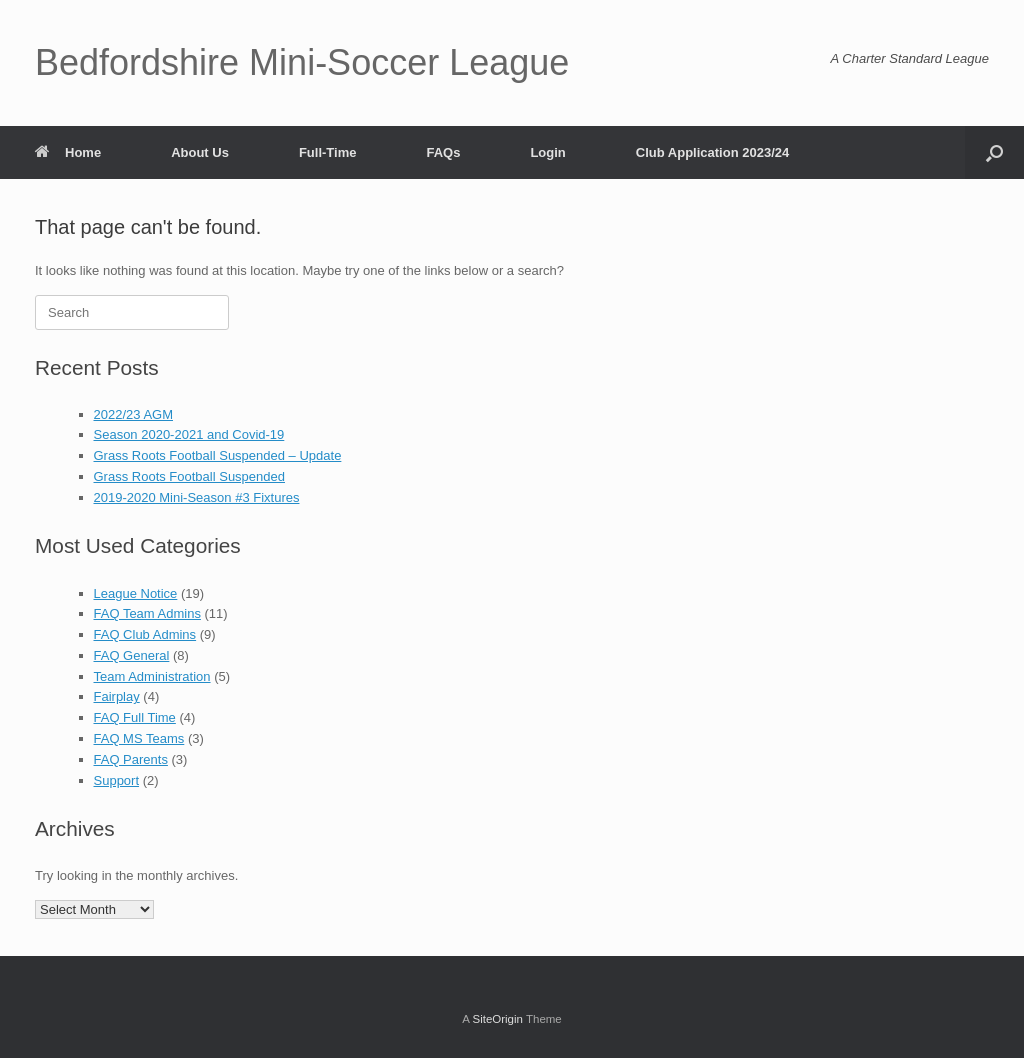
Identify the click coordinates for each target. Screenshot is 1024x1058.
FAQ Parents (131, 759)
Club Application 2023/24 (712, 152)
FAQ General (132, 655)
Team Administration (152, 676)
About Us (200, 152)
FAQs (443, 152)
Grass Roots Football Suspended (190, 476)
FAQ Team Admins (147, 613)
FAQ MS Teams (139, 738)
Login (547, 152)
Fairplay (117, 696)
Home (68, 152)
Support (117, 780)
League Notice (136, 593)
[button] (994, 152)
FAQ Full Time (135, 717)
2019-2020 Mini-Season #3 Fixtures (197, 497)
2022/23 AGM (134, 414)
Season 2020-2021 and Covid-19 (189, 434)
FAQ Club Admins (145, 634)
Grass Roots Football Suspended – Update (218, 455)
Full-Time (328, 152)
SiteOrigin (497, 1019)
